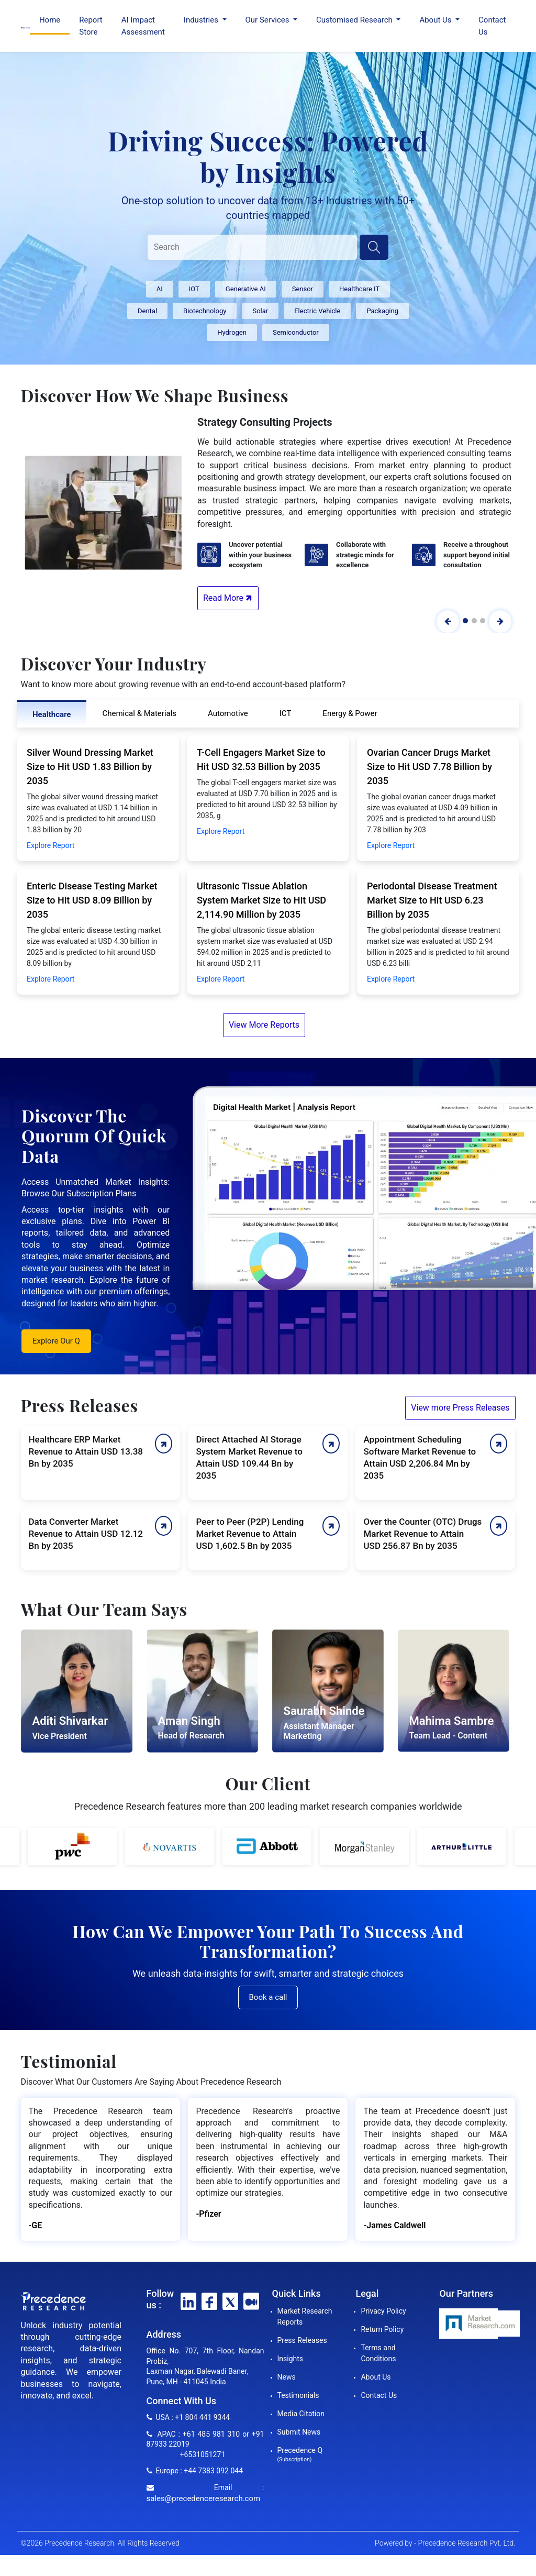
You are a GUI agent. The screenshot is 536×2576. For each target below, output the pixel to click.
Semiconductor (296, 332)
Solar (260, 311)
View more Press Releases (460, 1408)
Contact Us (492, 26)
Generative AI (246, 289)
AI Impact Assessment (143, 26)
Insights (290, 2358)
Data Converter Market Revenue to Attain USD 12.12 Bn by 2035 (86, 1533)
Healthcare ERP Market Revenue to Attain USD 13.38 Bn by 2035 (86, 1451)
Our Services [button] (268, 20)
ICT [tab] (286, 713)
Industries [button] (202, 20)
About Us (375, 2377)
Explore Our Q (56, 1341)
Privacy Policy (383, 2311)
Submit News (299, 2432)
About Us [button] (436, 20)
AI (160, 289)
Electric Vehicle (317, 311)
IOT (194, 289)
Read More (228, 597)
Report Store (91, 26)
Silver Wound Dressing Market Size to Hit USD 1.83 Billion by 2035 (90, 766)
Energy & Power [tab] (349, 713)
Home (49, 20)
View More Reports (264, 1025)
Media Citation (301, 2413)
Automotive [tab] (228, 713)
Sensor (302, 289)
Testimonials (298, 2395)
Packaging (382, 311)
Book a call (268, 1997)
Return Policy (382, 2329)
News (286, 2377)
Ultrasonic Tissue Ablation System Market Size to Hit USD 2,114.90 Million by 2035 (261, 900)
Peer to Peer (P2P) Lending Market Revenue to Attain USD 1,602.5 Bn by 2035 (250, 1533)
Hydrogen (232, 332)
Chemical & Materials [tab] (139, 713)
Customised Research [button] (355, 20)
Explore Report (50, 845)
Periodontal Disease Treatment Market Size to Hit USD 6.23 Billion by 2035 (432, 900)
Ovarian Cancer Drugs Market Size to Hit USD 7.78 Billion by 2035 (429, 766)
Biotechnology (204, 311)
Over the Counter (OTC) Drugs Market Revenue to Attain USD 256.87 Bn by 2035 (422, 1533)
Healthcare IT (359, 289)
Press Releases (302, 2340)
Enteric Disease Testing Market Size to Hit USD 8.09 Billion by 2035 (92, 900)
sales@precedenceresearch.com (204, 2498)
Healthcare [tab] (51, 714)
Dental (147, 311)
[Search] (252, 247)
